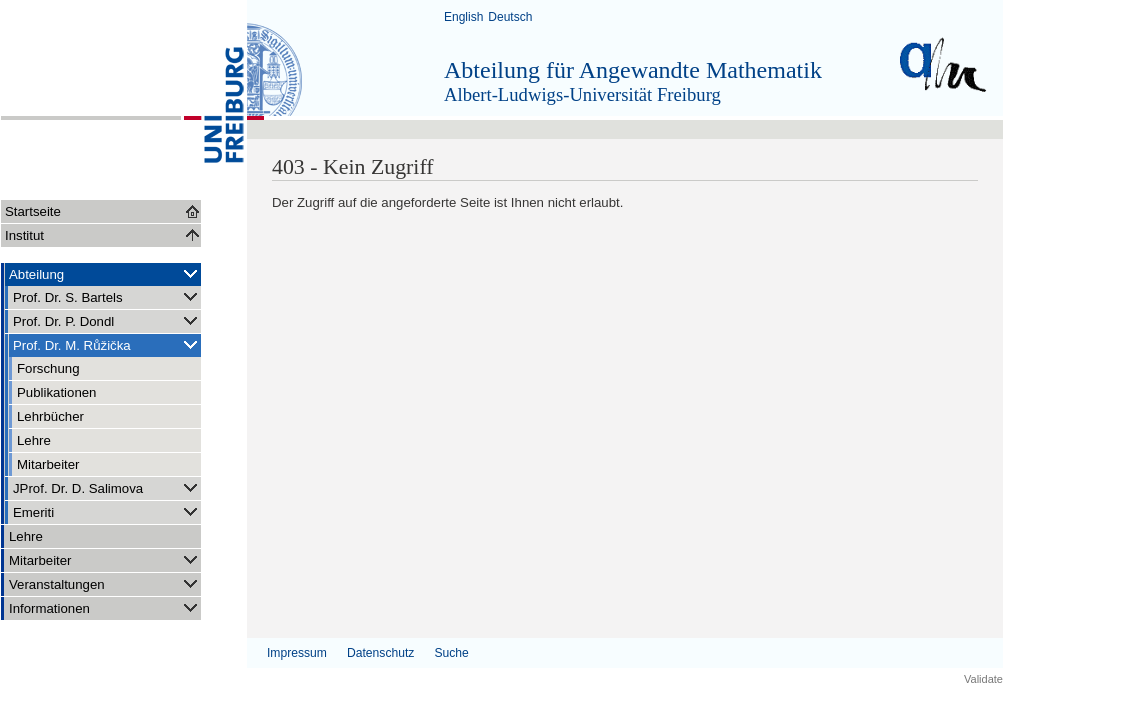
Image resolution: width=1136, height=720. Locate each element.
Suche (451, 653)
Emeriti (107, 511)
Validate (983, 679)
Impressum (297, 653)
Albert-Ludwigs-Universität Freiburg (582, 94)
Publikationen (56, 392)
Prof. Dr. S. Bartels (107, 296)
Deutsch (510, 17)
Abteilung (105, 273)
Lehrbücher (50, 416)
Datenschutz (380, 653)
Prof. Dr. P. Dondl (107, 320)
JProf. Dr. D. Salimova (107, 487)
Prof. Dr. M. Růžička (107, 344)
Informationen (105, 607)
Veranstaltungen (105, 583)
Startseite (33, 211)
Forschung (48, 368)
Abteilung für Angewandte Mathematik (633, 70)
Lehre (34, 440)
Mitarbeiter (48, 464)
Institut (24, 235)
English (463, 17)
